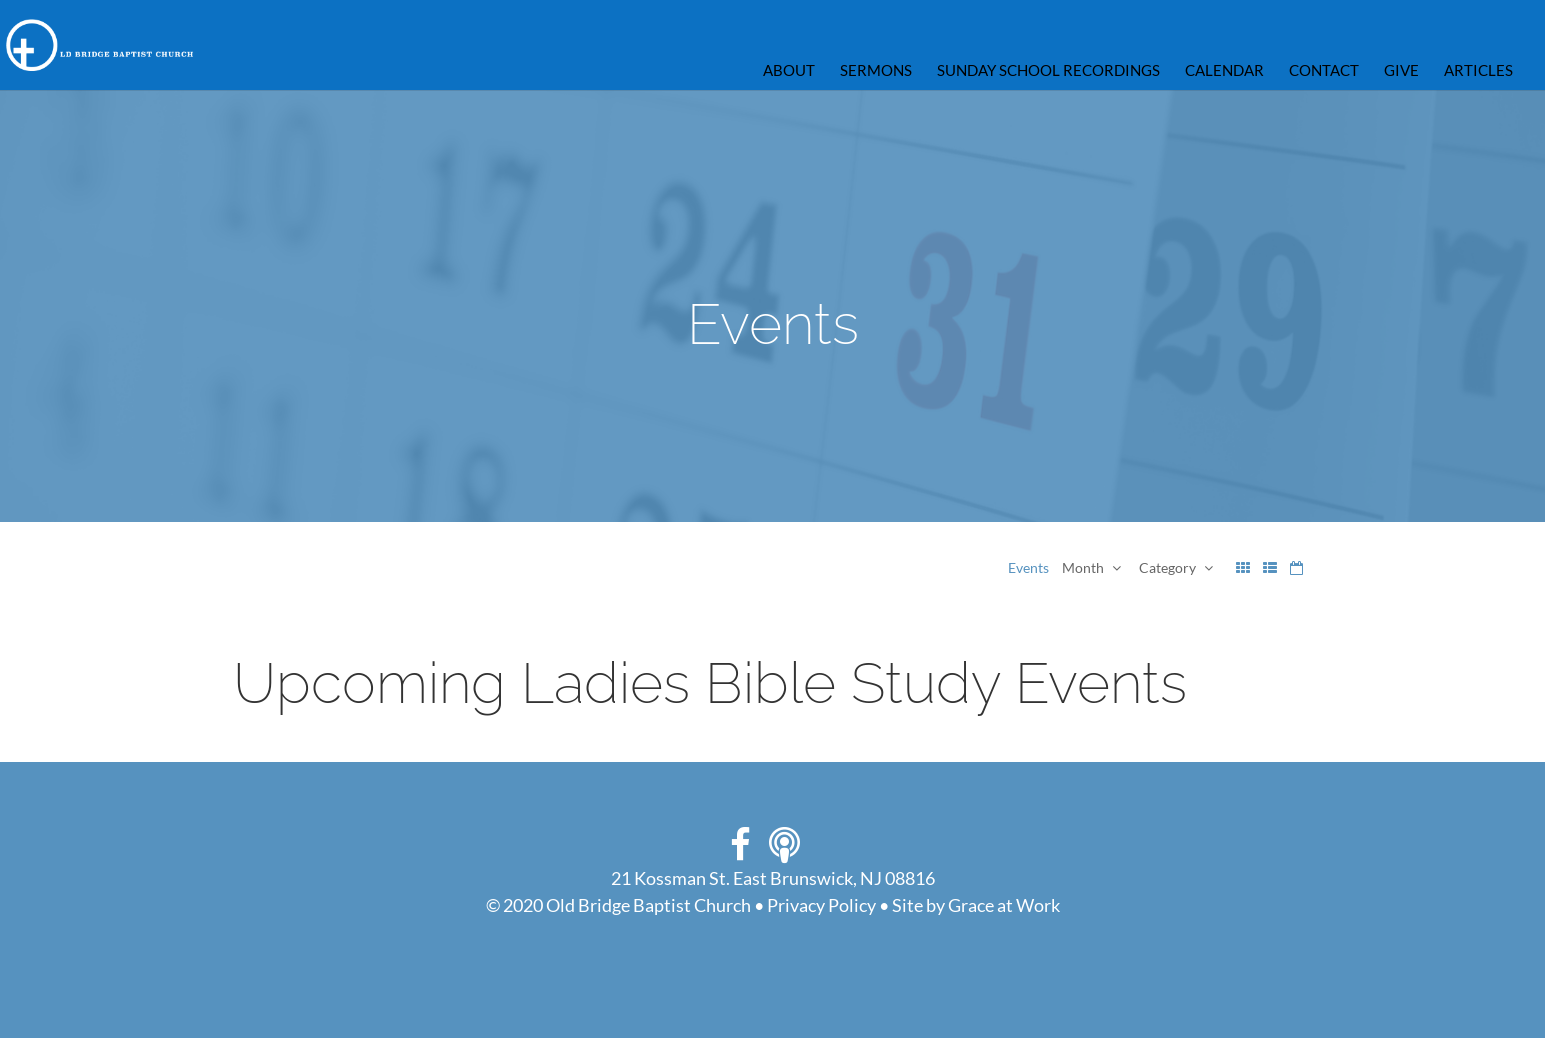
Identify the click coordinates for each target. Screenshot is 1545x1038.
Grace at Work (1004, 905)
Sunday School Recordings (1048, 71)
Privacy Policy (821, 905)
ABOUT (789, 71)
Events (1028, 567)
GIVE (1401, 71)
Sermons (876, 71)
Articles (1478, 71)
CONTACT (1324, 71)
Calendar (1224, 71)
